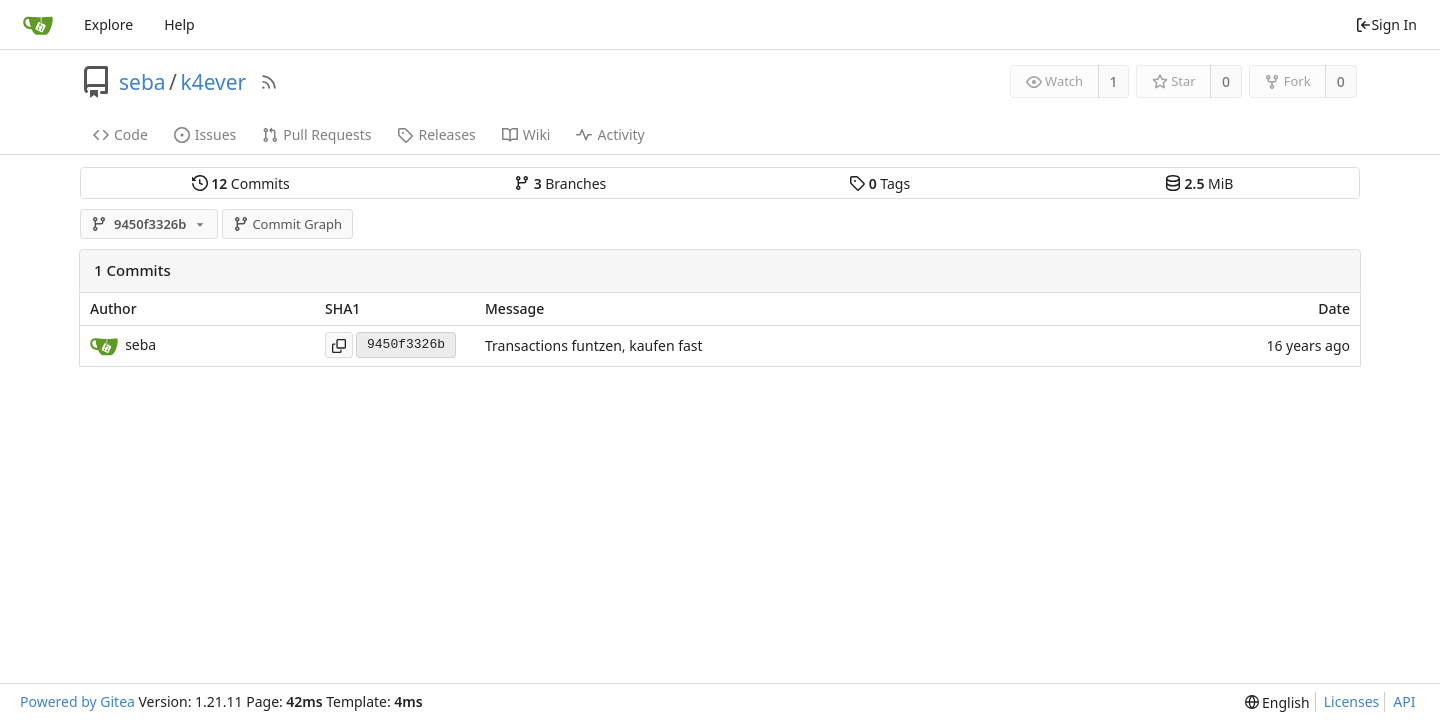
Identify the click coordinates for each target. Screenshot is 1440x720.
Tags (879, 183)
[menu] (1277, 702)
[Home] (38, 25)
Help (179, 24)
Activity (610, 134)
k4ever (213, 82)
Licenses (1352, 701)
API (1404, 701)
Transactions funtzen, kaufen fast (594, 345)
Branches (560, 183)
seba (142, 82)
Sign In (1386, 24)
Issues (205, 134)
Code (120, 134)
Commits (241, 183)
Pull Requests (316, 134)
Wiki (526, 134)
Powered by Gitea (77, 701)
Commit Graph (287, 224)
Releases (436, 134)
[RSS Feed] (269, 82)
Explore (108, 24)
